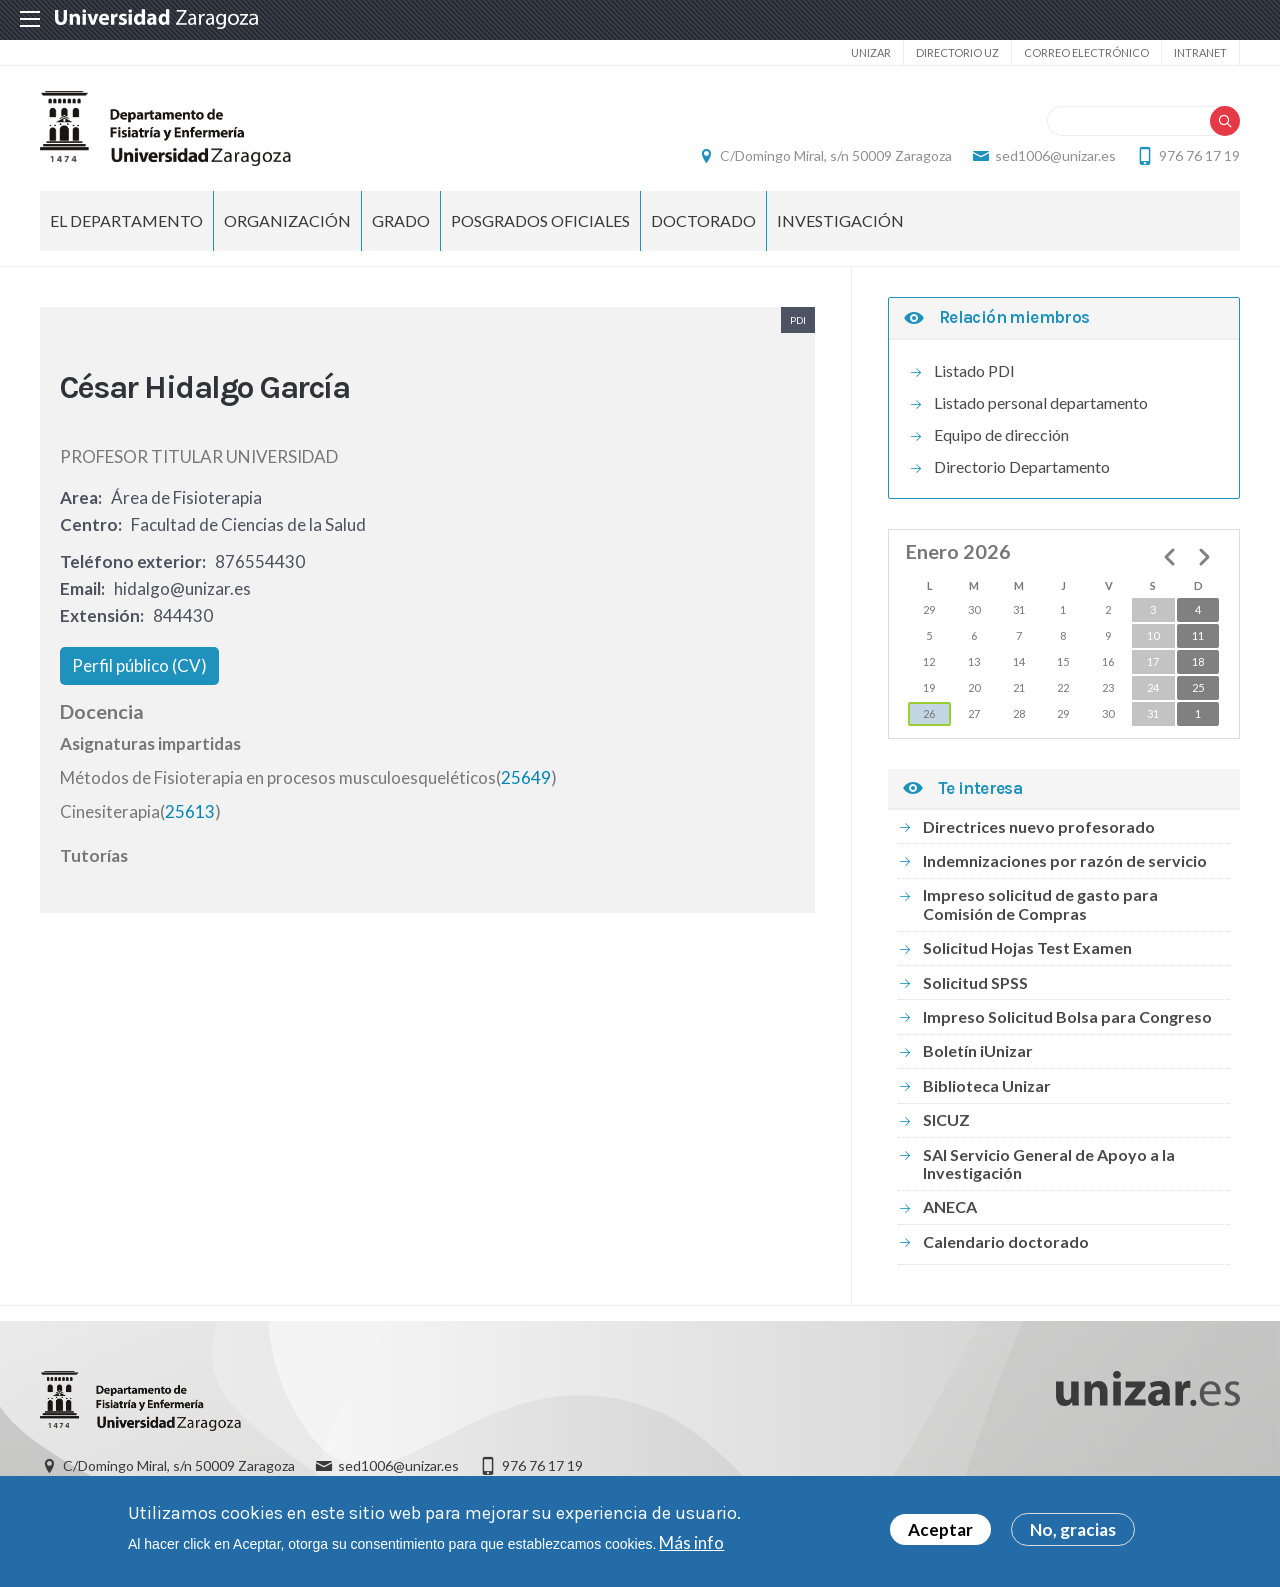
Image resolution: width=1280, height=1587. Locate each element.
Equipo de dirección (1001, 434)
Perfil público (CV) (139, 665)
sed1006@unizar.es (1055, 155)
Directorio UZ (957, 52)
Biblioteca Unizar (987, 1085)
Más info (691, 1545)
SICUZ (946, 1119)
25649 (526, 777)
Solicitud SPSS (975, 982)
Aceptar (940, 1533)
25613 (190, 811)
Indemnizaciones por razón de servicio (1065, 860)
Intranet (1200, 52)
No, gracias (1073, 1533)
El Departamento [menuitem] (126, 220)
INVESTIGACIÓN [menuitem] (840, 220)
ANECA (950, 1206)
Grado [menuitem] (401, 220)
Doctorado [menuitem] (703, 220)
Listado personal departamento (1041, 402)
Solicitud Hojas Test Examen (1027, 947)
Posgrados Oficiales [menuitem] (540, 220)
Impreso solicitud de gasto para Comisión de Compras (1040, 903)
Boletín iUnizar (978, 1050)
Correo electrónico (1086, 52)
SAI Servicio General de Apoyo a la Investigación (1049, 1163)
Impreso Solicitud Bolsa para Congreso (1067, 1016)
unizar (871, 52)
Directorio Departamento (1022, 466)
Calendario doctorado (1006, 1241)
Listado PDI (974, 370)
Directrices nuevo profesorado (1039, 826)
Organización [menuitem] (287, 220)
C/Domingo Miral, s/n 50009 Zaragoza (836, 155)
